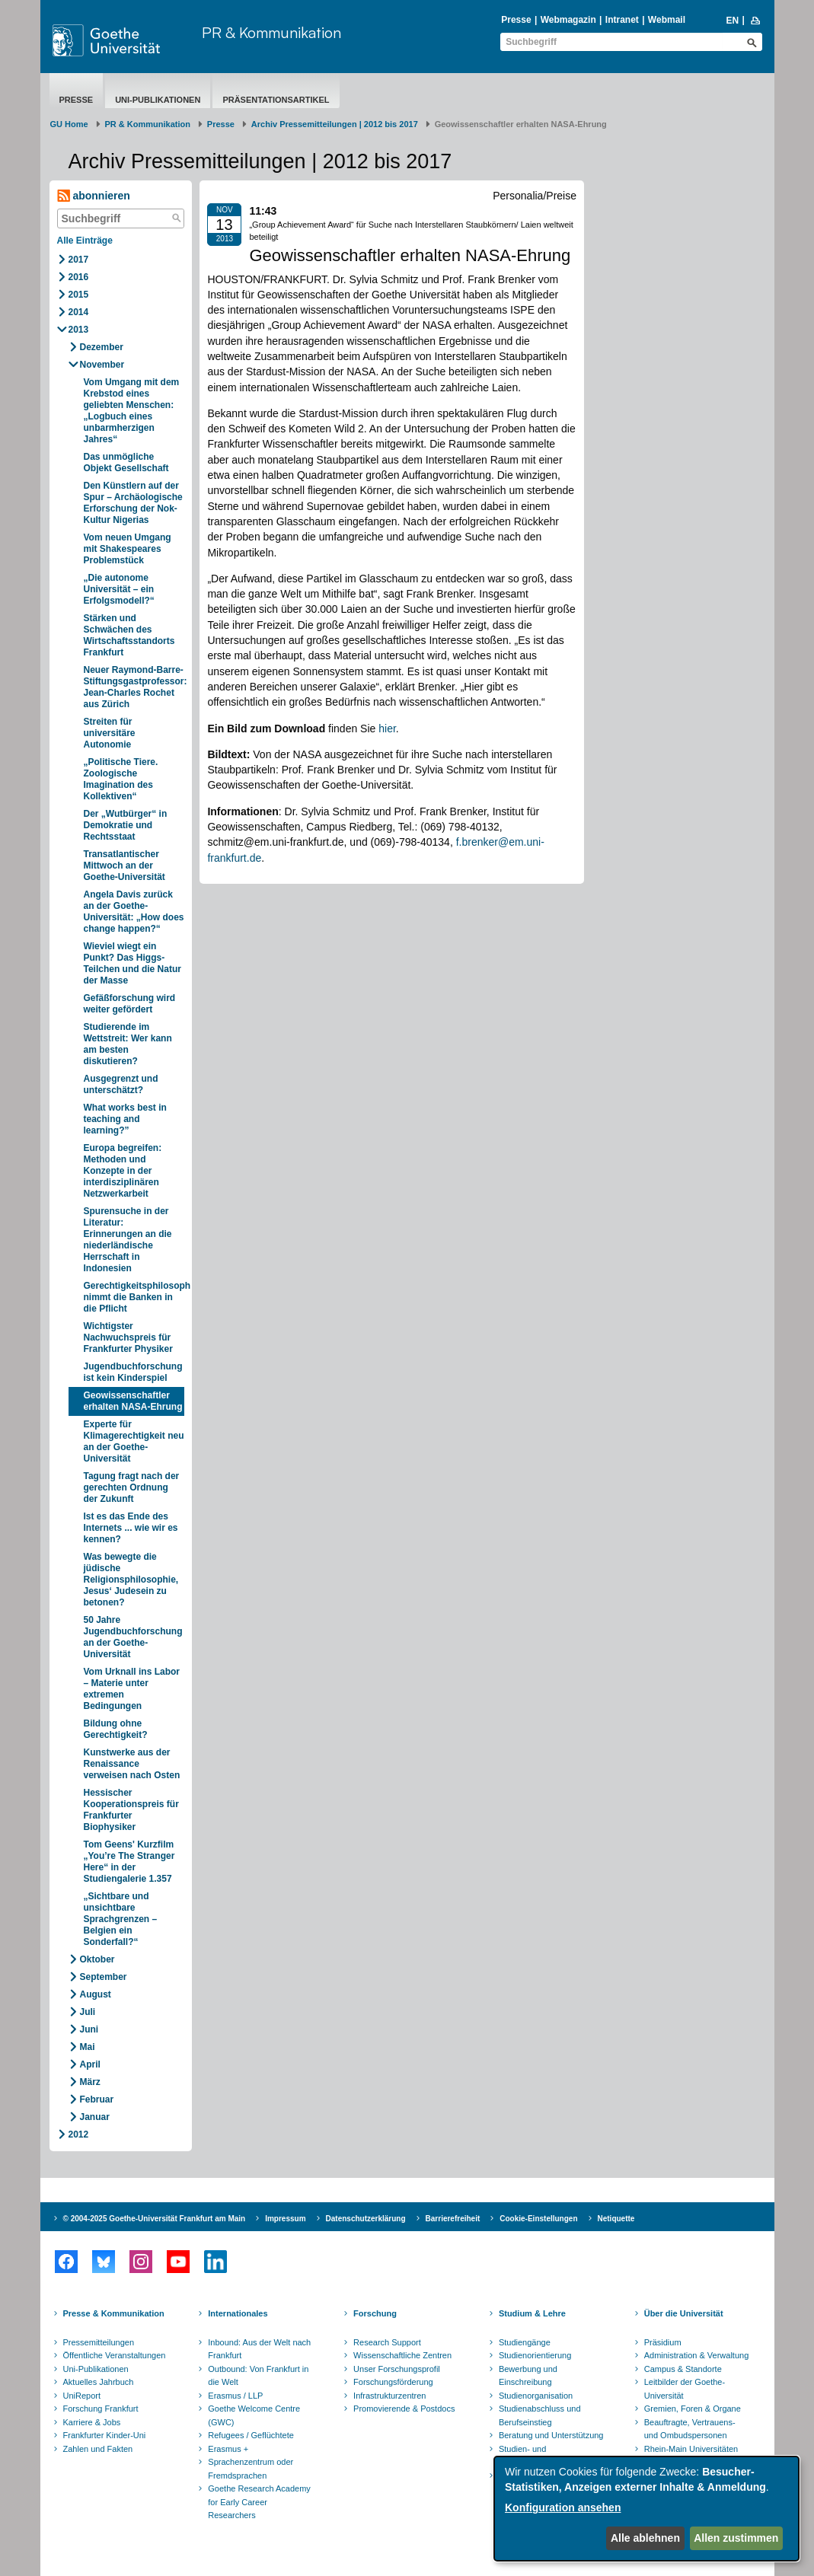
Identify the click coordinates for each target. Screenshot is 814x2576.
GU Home (69, 124)
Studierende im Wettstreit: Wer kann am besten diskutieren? (128, 1044)
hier (387, 728)
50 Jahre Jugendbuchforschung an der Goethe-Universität (133, 1637)
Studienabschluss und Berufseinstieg (540, 2415)
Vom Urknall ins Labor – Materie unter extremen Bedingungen (132, 1688)
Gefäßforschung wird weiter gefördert (130, 1004)
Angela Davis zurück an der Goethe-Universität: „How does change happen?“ (134, 911)
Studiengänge (525, 2342)
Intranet (622, 19)
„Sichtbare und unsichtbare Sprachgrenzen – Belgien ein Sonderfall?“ (121, 1919)
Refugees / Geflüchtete (251, 2435)
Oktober (97, 1959)
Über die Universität (683, 2313)
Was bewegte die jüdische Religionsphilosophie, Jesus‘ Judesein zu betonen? (131, 1579)
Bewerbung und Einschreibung (528, 2375)
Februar (97, 2099)
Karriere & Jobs (92, 2422)
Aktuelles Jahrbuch (98, 2381)
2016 (79, 277)
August (95, 1994)
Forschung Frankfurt (101, 2408)
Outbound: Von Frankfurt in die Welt (258, 2375)
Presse (516, 19)
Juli (88, 2012)
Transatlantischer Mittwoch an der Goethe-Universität (124, 865)
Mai (87, 2047)
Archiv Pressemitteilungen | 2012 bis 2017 (334, 124)
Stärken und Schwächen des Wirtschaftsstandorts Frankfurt (129, 635)
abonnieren (93, 196)
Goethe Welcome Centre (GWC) (254, 2415)
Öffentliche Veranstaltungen (114, 2355)
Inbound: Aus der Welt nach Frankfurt (259, 2349)
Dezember (101, 347)
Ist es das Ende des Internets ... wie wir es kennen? (131, 1528)
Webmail (666, 19)
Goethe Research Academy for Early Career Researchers (259, 2502)
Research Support (387, 2342)
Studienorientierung (535, 2355)
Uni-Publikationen (157, 99)
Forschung (375, 2313)
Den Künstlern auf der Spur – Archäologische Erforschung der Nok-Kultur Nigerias (133, 502)
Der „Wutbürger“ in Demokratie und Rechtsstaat (126, 825)
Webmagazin (568, 19)
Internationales (237, 2313)
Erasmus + (228, 2448)
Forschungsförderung (393, 2381)
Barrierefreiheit (453, 2218)
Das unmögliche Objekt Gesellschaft (126, 462)
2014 (79, 312)
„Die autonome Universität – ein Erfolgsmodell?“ (119, 589)
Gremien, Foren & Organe (692, 2408)
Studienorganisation (536, 2395)
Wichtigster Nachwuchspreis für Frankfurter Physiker (128, 1337)
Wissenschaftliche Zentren (402, 2355)
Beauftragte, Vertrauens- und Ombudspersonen (690, 2429)
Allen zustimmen (736, 2538)
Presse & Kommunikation (113, 2313)
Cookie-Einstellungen (538, 2218)
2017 (79, 259)
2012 (79, 2134)
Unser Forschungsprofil (396, 2369)
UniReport (82, 2395)
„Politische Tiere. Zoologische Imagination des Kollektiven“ (121, 779)
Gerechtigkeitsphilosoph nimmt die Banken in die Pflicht (134, 1297)
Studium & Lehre (532, 2313)
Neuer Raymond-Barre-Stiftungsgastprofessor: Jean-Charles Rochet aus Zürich (134, 687)
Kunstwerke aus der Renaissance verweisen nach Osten (132, 1764)
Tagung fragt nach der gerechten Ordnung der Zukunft (132, 1487)
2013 (79, 329)
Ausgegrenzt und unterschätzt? (121, 1084)
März (90, 2082)
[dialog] (646, 2508)
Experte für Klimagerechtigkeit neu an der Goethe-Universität (134, 1441)
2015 (79, 294)
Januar (95, 2117)
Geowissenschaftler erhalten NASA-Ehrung (133, 1401)
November (102, 364)
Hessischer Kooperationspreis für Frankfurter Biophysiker (131, 1809)
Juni (89, 2029)
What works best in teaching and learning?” (125, 1119)
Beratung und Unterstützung (551, 2435)
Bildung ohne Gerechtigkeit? (116, 1729)
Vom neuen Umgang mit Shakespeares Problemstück (127, 549)
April (90, 2064)
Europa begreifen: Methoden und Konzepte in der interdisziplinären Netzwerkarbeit (123, 1171)
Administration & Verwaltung (696, 2355)
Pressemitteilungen (99, 2342)
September (103, 1977)
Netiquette (616, 2218)
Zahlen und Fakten (98, 2448)
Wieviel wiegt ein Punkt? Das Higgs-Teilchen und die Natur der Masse (132, 963)
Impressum (285, 2218)
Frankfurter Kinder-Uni (104, 2435)
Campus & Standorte (683, 2369)
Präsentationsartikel (275, 99)
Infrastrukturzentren (389, 2395)
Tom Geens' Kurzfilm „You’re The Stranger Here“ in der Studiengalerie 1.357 (129, 1861)
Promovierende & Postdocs (404, 2408)
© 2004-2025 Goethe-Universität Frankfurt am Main (154, 2218)
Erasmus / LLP (235, 2395)
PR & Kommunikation (271, 32)
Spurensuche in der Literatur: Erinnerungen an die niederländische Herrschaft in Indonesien (128, 1240)
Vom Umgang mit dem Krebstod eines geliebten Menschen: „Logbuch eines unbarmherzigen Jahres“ (132, 411)
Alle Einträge (85, 240)
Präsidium (663, 2342)
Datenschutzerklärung (366, 2218)
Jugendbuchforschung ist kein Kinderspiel (133, 1372)
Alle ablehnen (645, 2538)
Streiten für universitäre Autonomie (110, 733)
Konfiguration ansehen (563, 2507)
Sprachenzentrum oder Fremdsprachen (250, 2468)
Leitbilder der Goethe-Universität (684, 2388)
